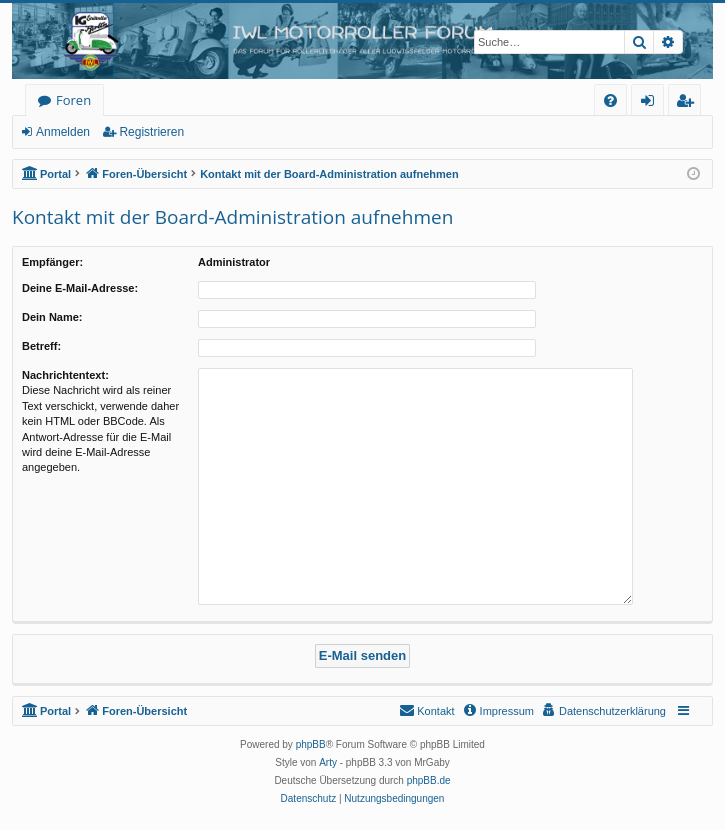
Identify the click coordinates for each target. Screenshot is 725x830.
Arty (328, 762)
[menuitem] (610, 100)
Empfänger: (52, 262)
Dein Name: (52, 317)
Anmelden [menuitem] (653, 103)
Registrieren (151, 132)
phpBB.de (429, 780)
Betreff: (41, 346)
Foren (73, 100)
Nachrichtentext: (65, 375)
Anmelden (63, 132)
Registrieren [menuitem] (689, 103)
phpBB (311, 744)
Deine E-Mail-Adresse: (80, 288)
